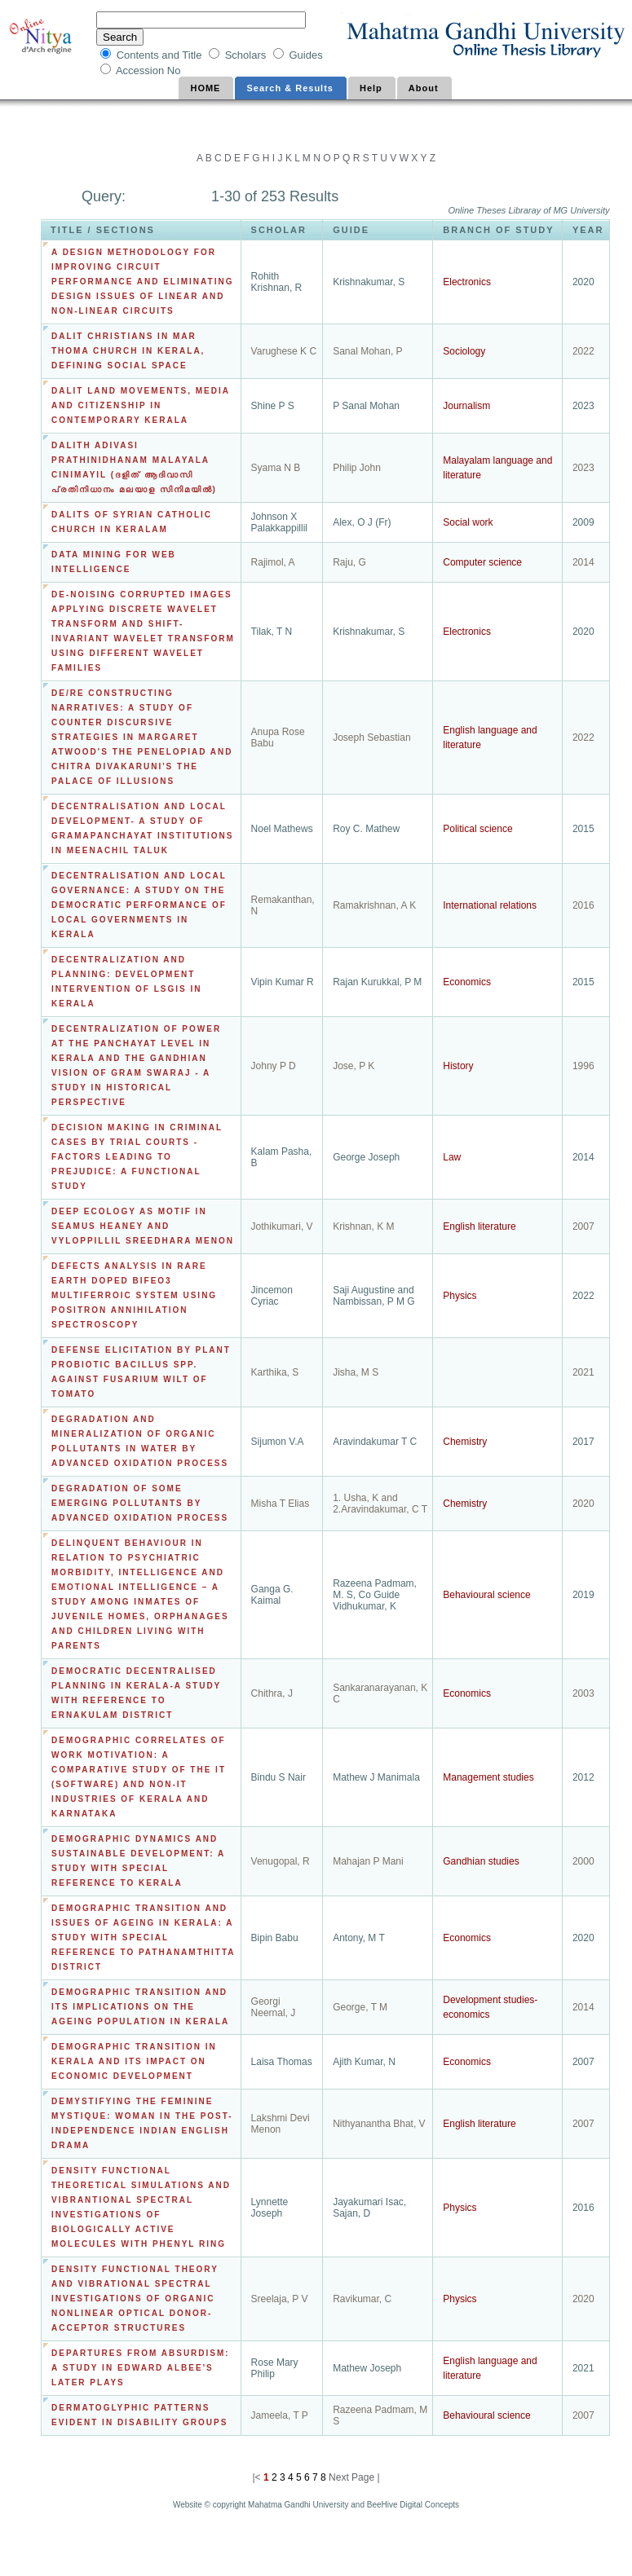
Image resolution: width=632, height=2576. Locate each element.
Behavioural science (486, 1595)
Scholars (247, 55)
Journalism (466, 406)
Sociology (464, 351)
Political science (477, 828)
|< (257, 2477)
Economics (467, 982)
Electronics (467, 282)
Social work (468, 522)
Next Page (351, 2477)
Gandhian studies (481, 1861)
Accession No (149, 70)
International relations (490, 905)
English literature (479, 1226)
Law (452, 1157)
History (458, 1066)
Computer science (482, 562)
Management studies (488, 1777)
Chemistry (465, 1441)
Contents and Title (161, 55)
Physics (459, 1295)
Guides (305, 55)
